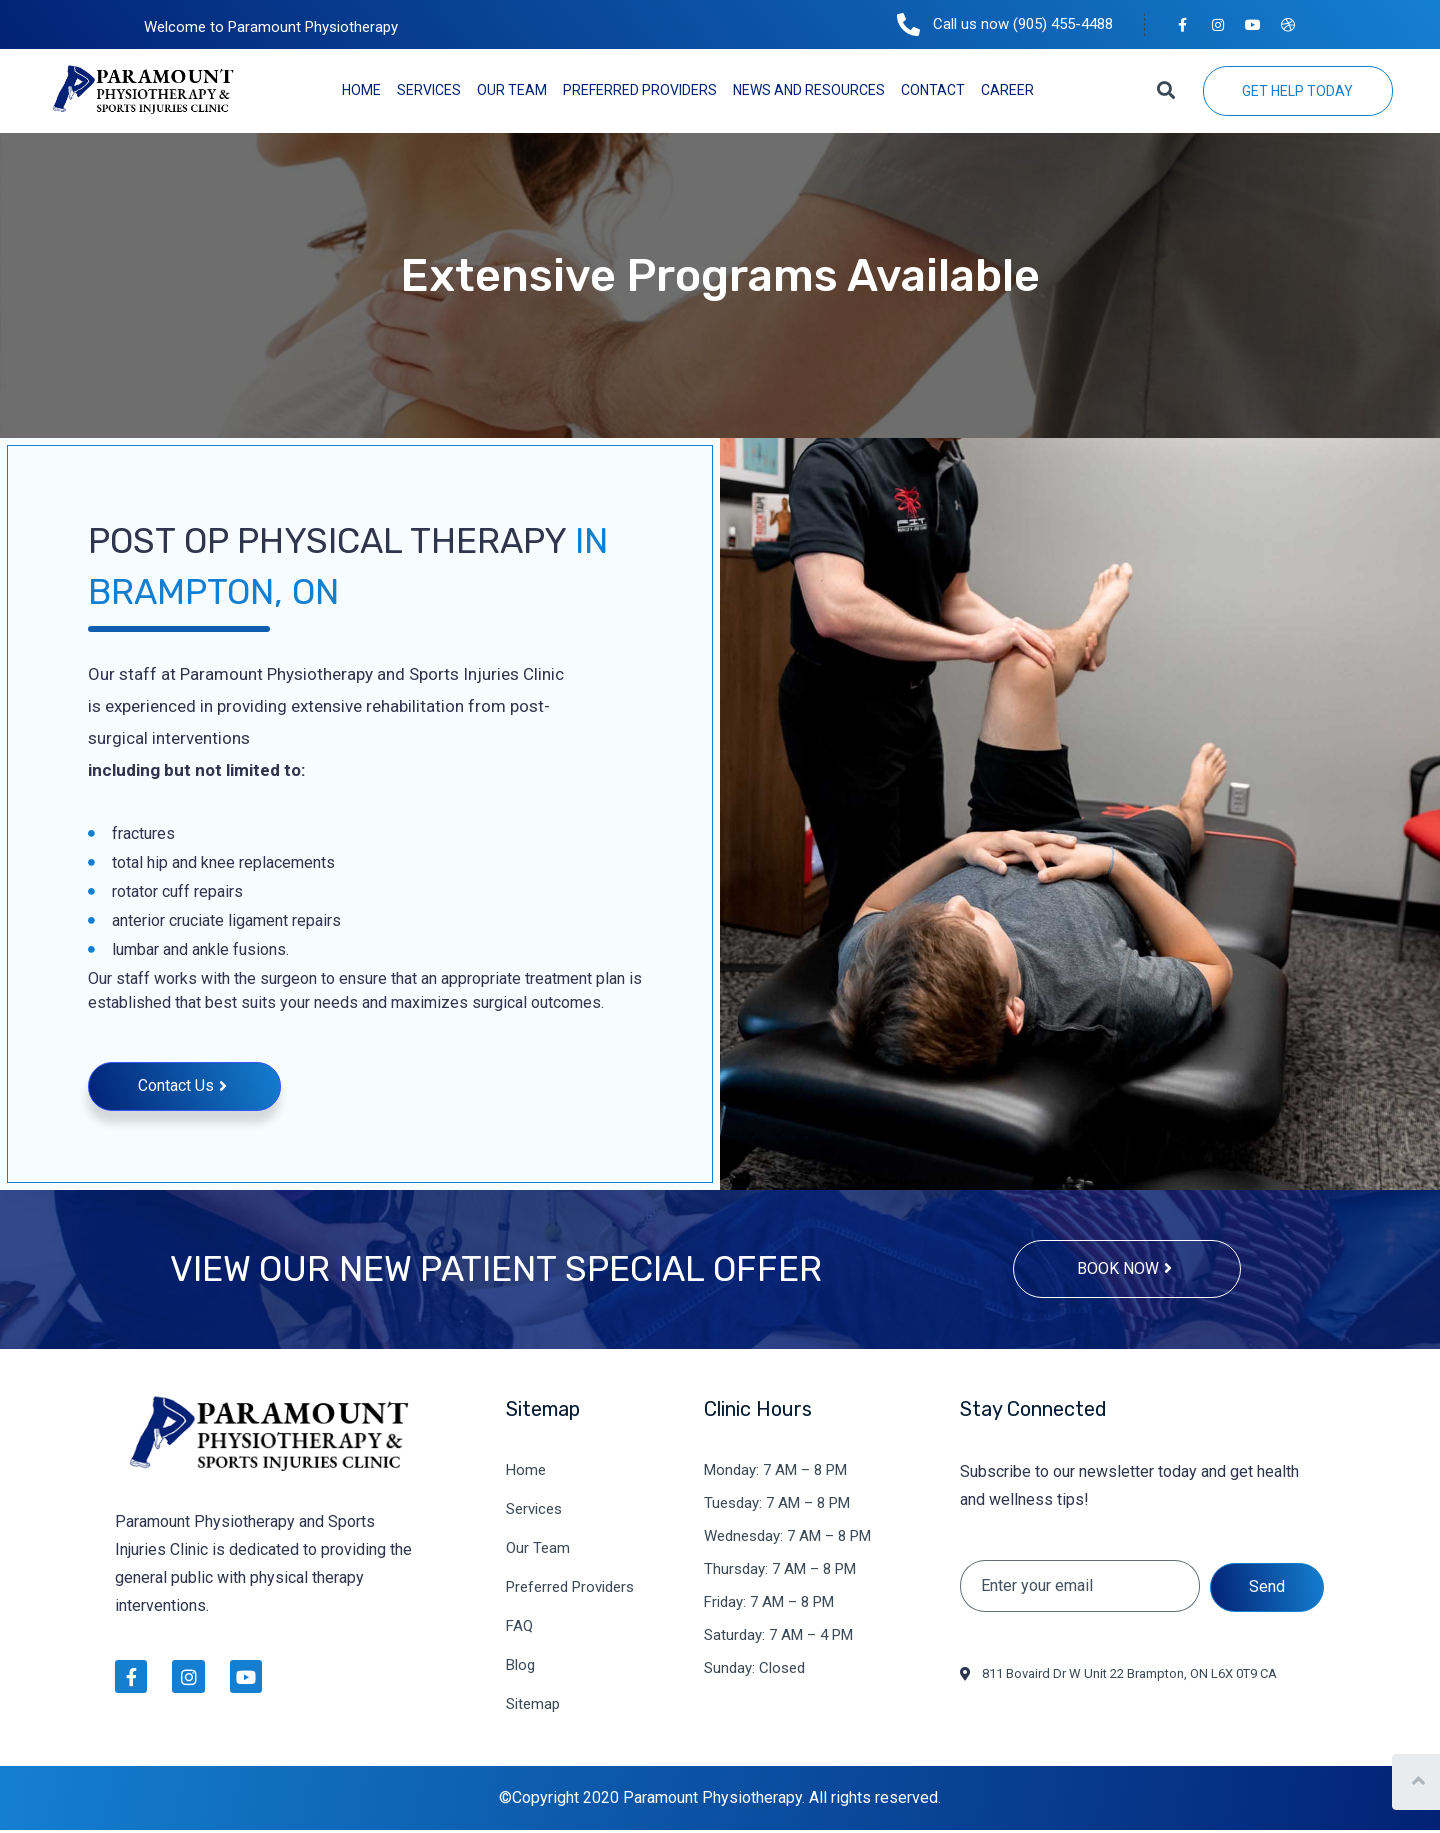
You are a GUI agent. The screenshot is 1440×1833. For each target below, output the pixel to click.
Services (429, 90)
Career (1007, 90)
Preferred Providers (640, 90)
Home (361, 90)
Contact (933, 90)
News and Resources (809, 90)
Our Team (512, 90)
